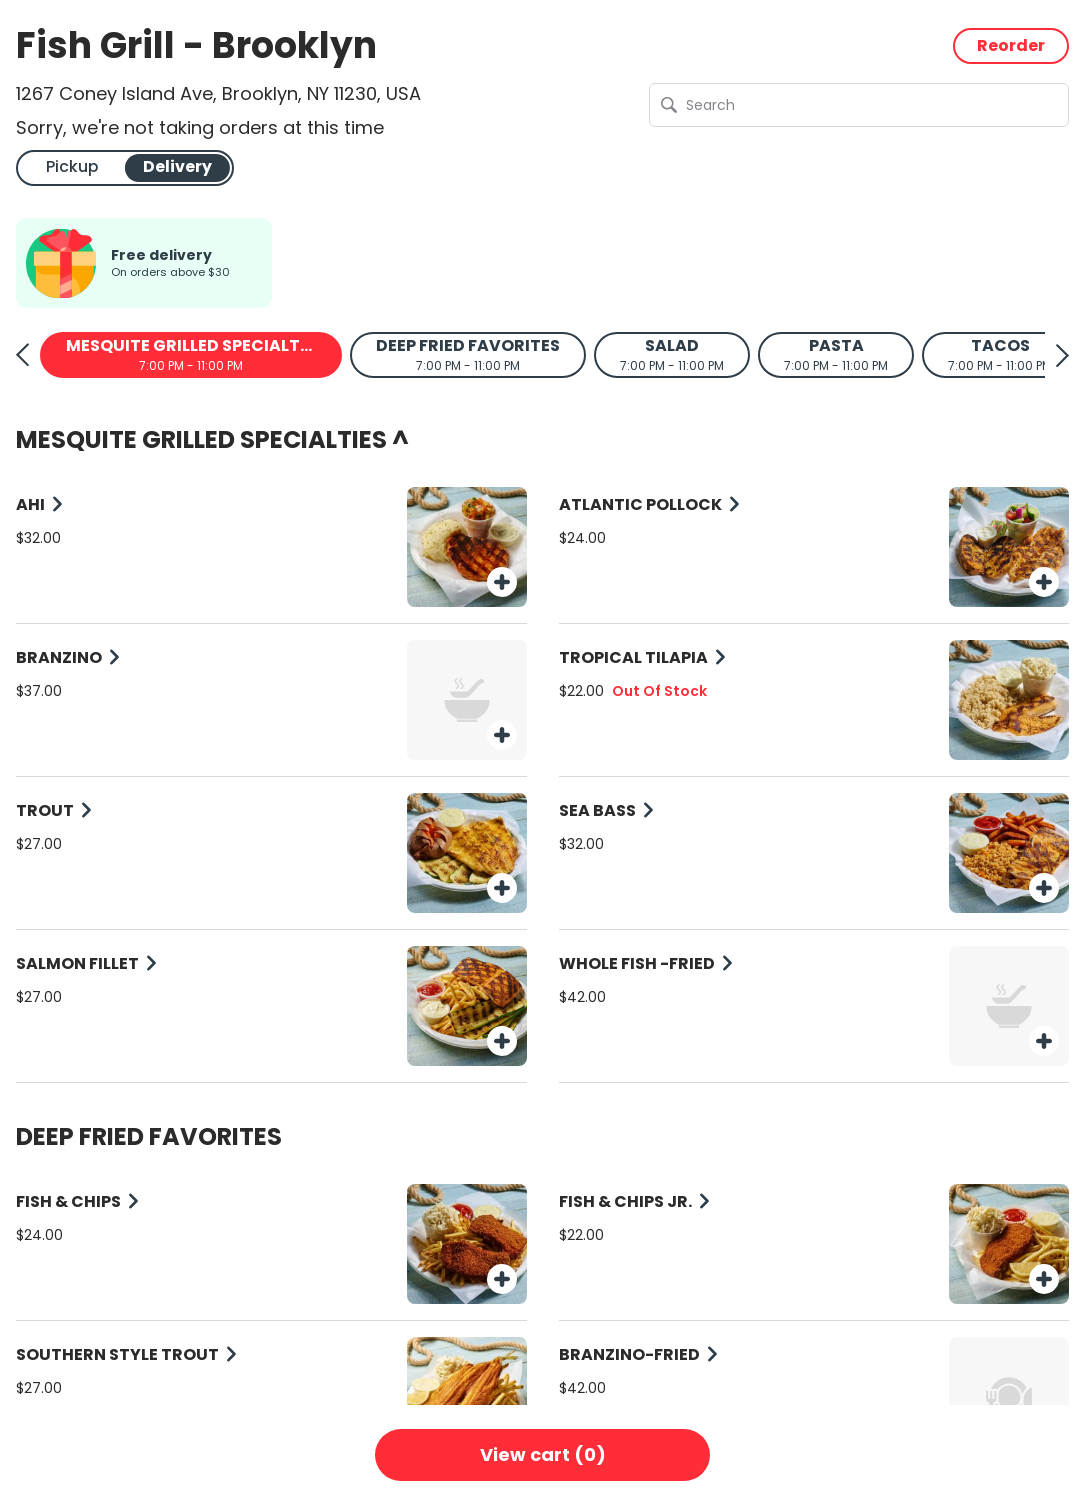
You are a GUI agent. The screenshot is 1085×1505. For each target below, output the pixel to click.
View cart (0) (543, 1454)
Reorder (1011, 45)
